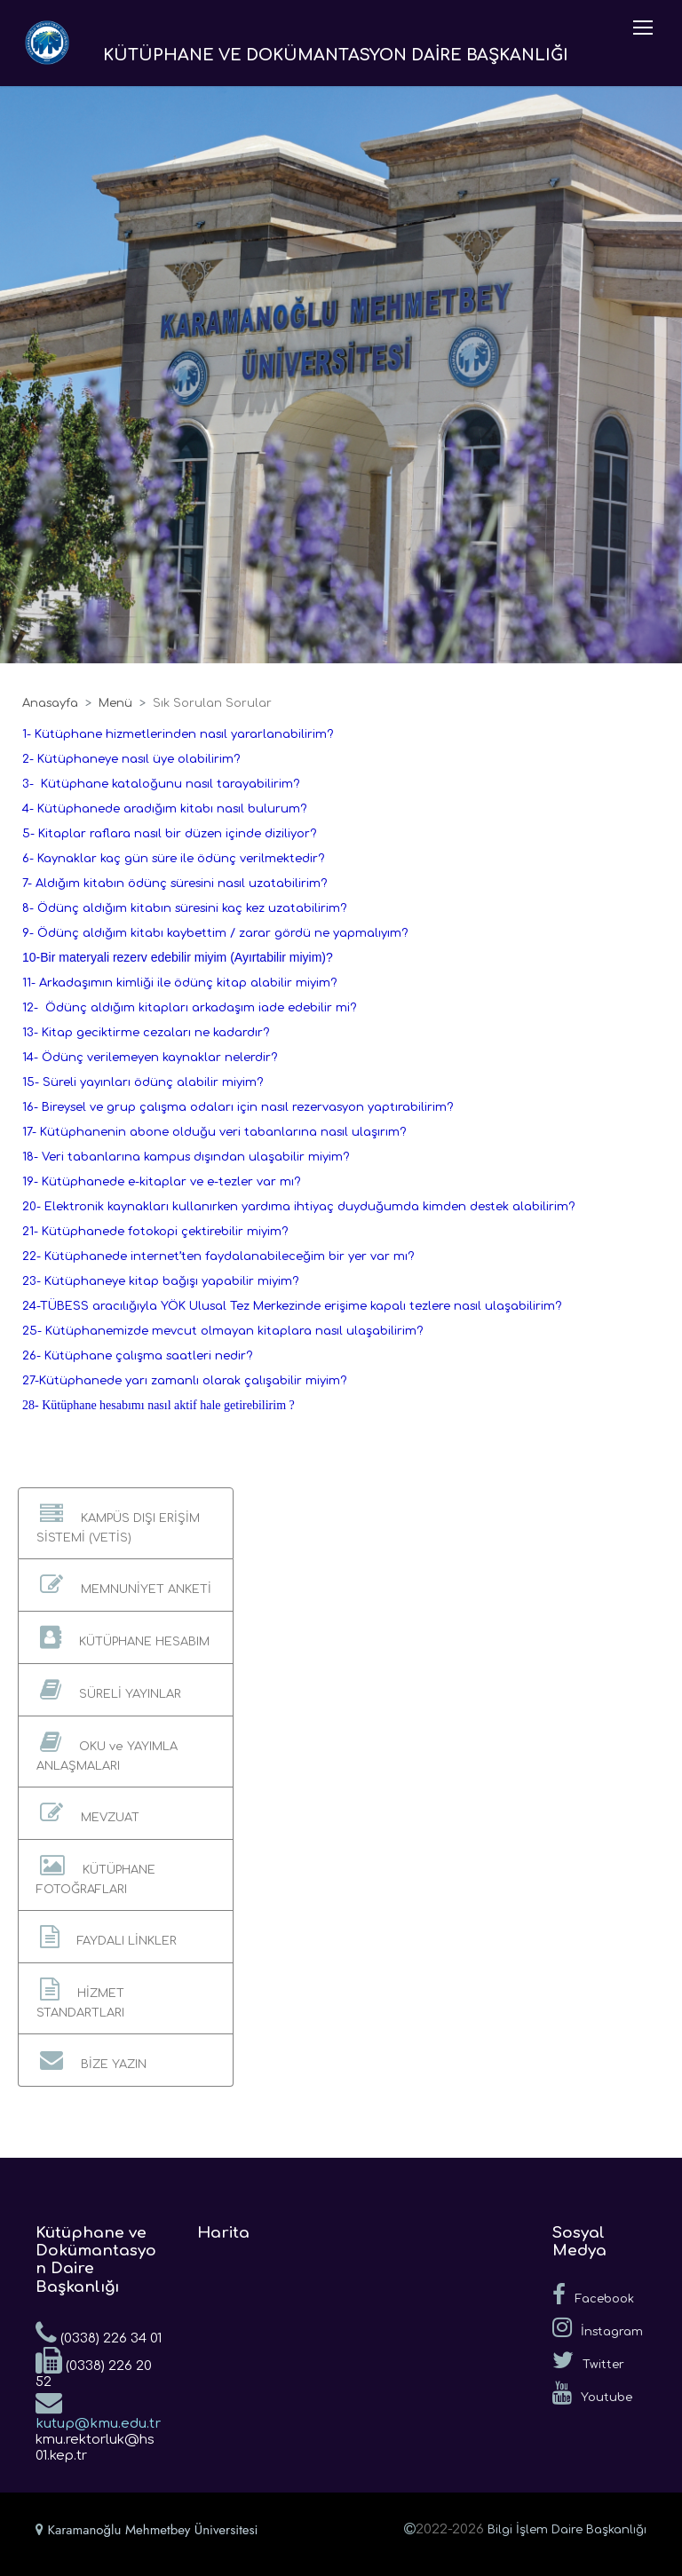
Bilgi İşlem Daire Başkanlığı (567, 2530)
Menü (115, 703)
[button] (126, 1523)
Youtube (592, 2393)
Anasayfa (50, 703)
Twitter (588, 2360)
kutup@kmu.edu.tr (98, 2410)
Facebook (593, 2294)
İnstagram (597, 2327)
